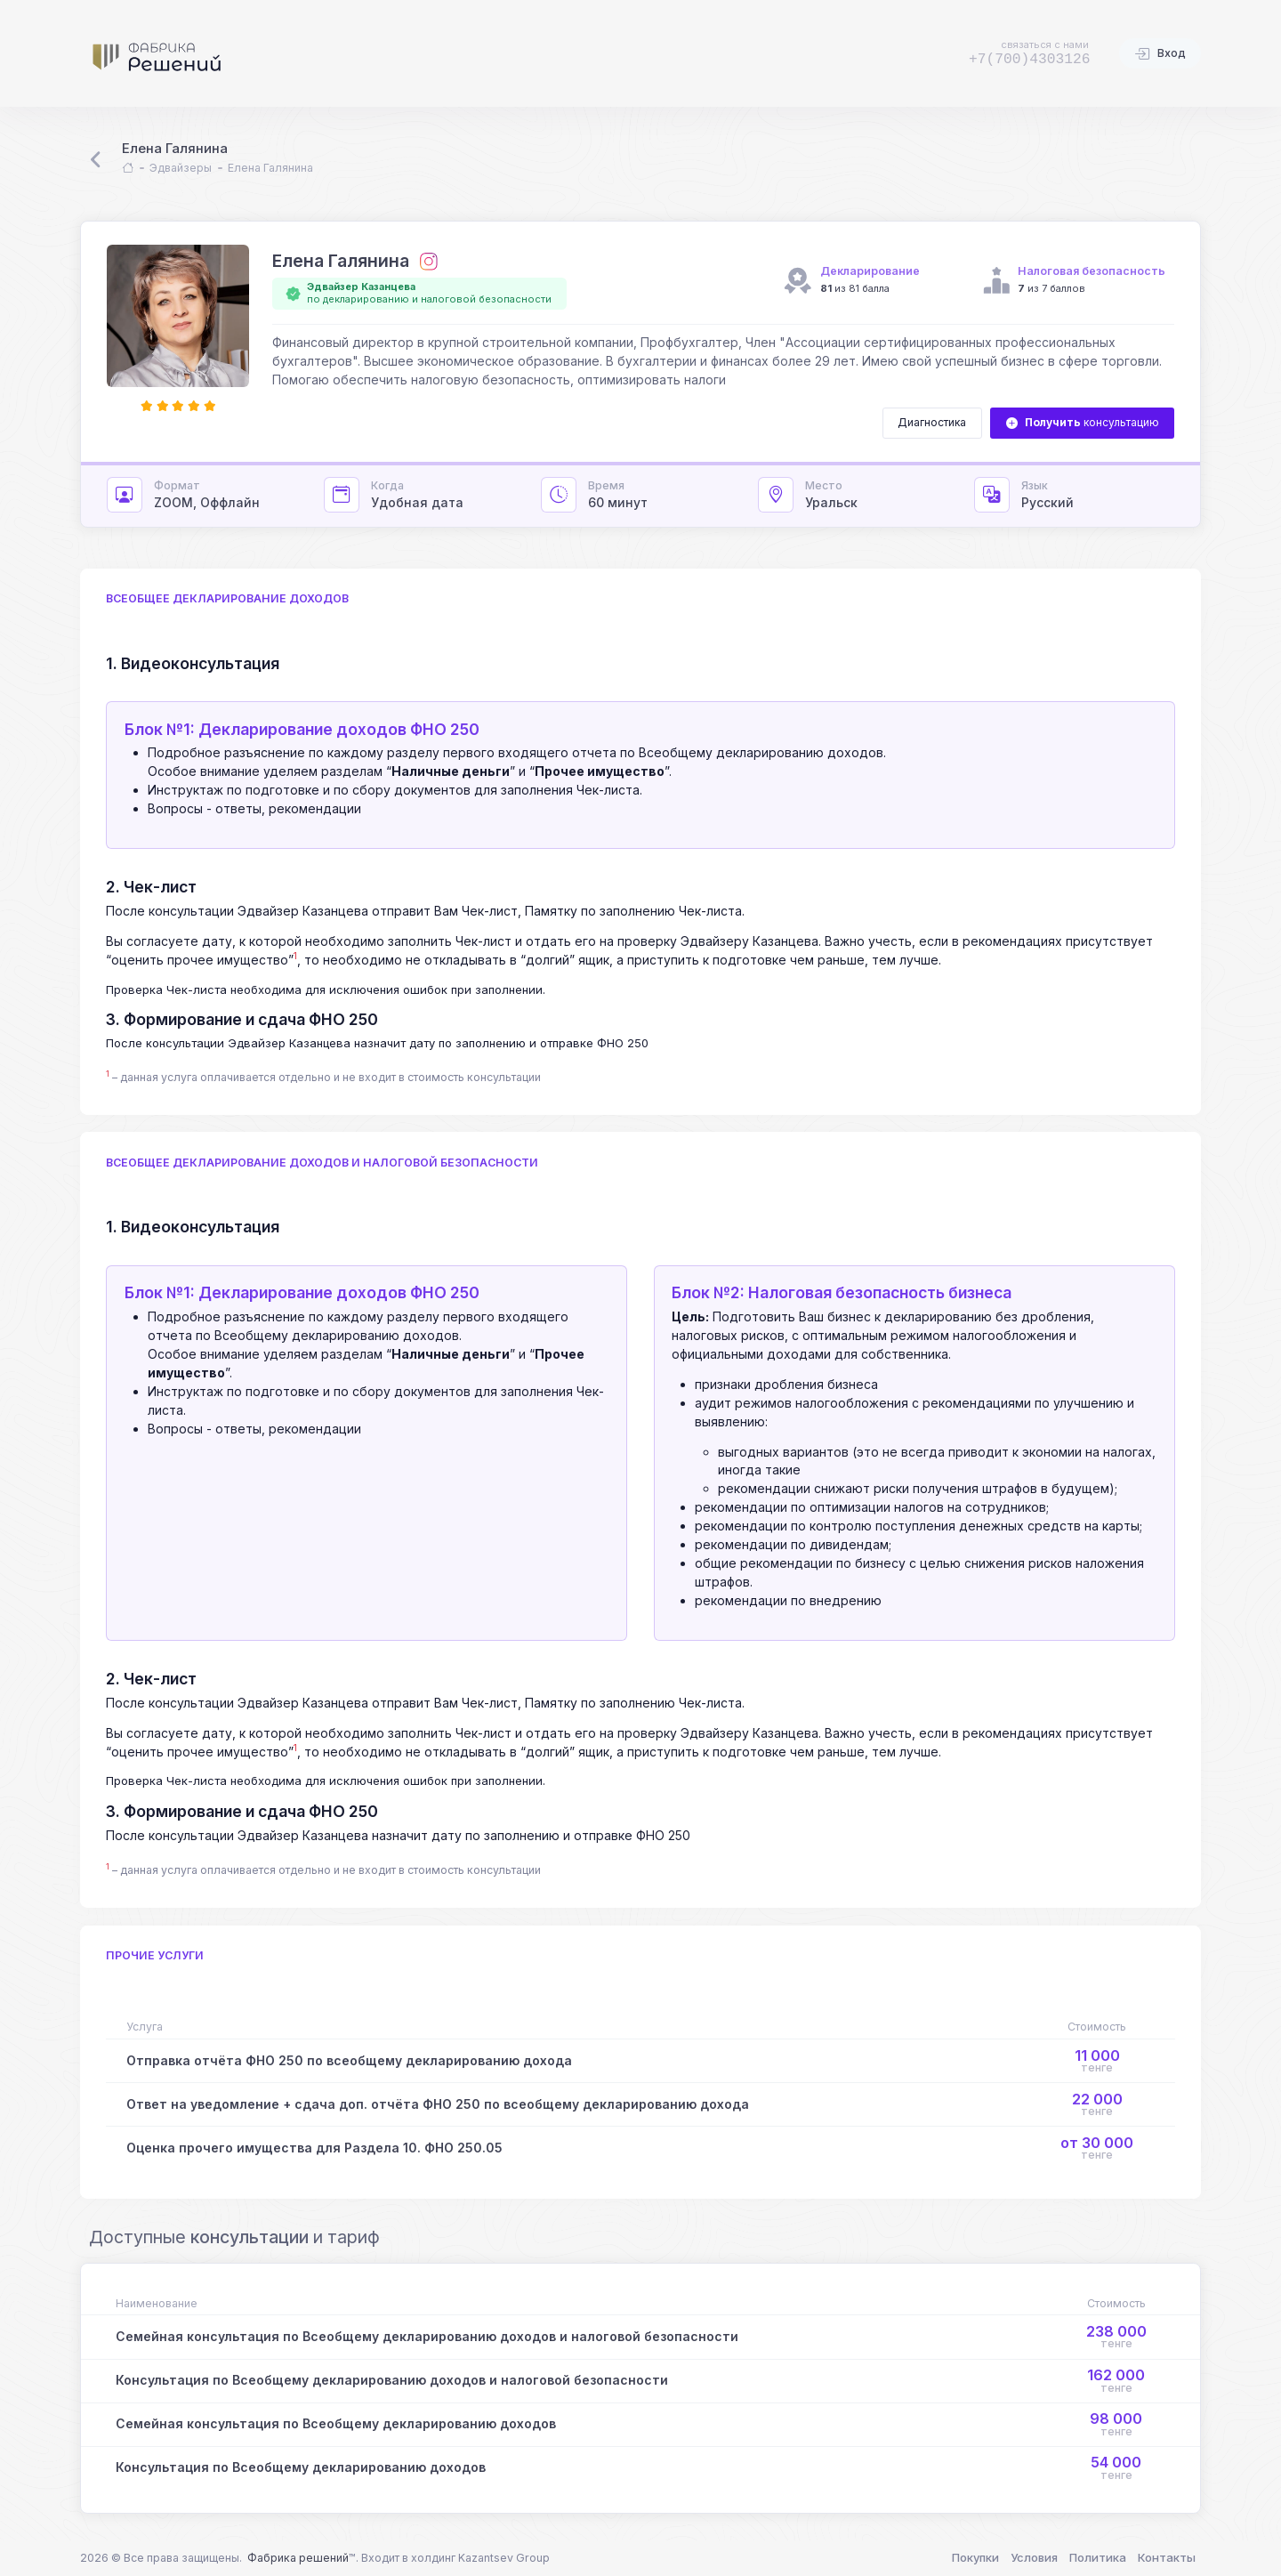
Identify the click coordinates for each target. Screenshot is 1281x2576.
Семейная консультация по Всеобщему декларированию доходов (336, 2423)
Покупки (975, 2557)
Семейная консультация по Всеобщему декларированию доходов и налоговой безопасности (427, 2336)
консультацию (1082, 423)
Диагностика (932, 422)
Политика (1097, 2557)
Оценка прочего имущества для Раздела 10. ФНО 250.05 (314, 2147)
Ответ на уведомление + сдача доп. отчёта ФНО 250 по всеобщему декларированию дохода (437, 2104)
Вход (1160, 54)
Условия (1034, 2557)
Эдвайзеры (180, 167)
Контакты (1167, 2557)
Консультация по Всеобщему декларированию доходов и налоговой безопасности (392, 2379)
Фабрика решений (298, 2557)
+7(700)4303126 (1030, 59)
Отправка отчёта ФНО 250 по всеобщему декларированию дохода (349, 2060)
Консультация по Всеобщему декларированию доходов (301, 2467)
